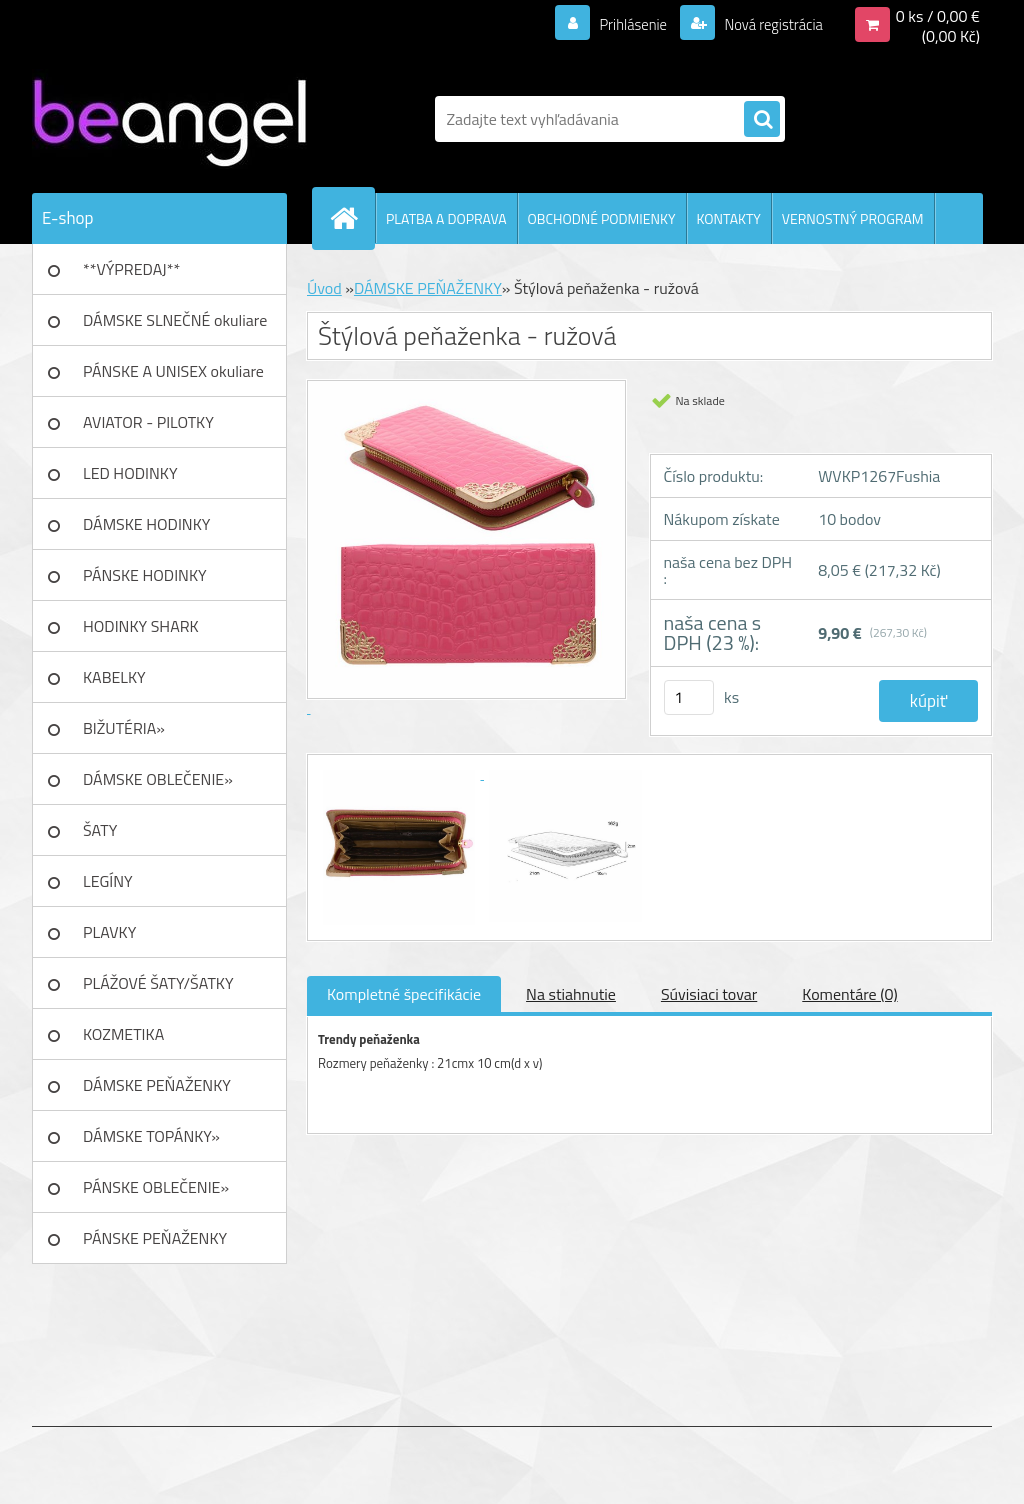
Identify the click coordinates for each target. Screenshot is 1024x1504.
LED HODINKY (130, 473)
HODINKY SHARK (141, 626)
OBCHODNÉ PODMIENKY (602, 218)
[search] (762, 120)
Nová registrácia (767, 24)
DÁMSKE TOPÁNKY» (151, 1136)
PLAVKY (109, 932)
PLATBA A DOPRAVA (446, 218)
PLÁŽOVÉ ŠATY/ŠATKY (158, 983)
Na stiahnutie (571, 994)
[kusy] (689, 697)
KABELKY (114, 677)
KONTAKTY (729, 218)
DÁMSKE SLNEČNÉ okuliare (175, 320)
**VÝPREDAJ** (131, 269)
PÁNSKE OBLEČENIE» (156, 1187)
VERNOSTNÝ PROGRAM (853, 218)
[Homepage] (352, 218)
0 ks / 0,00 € (938, 16)
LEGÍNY (108, 881)
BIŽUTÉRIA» (124, 728)
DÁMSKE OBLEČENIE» (158, 779)
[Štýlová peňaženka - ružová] (401, 773)
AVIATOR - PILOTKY (148, 422)
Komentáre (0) (849, 994)
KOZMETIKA (123, 1034)
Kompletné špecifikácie (404, 994)
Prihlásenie (620, 24)
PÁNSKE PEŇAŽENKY (155, 1238)
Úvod (324, 288)
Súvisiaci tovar (709, 994)
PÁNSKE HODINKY (145, 575)
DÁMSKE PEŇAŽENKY (157, 1085)
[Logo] (169, 119)
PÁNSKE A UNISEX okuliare (173, 371)
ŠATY (100, 830)
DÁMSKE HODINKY (146, 524)
